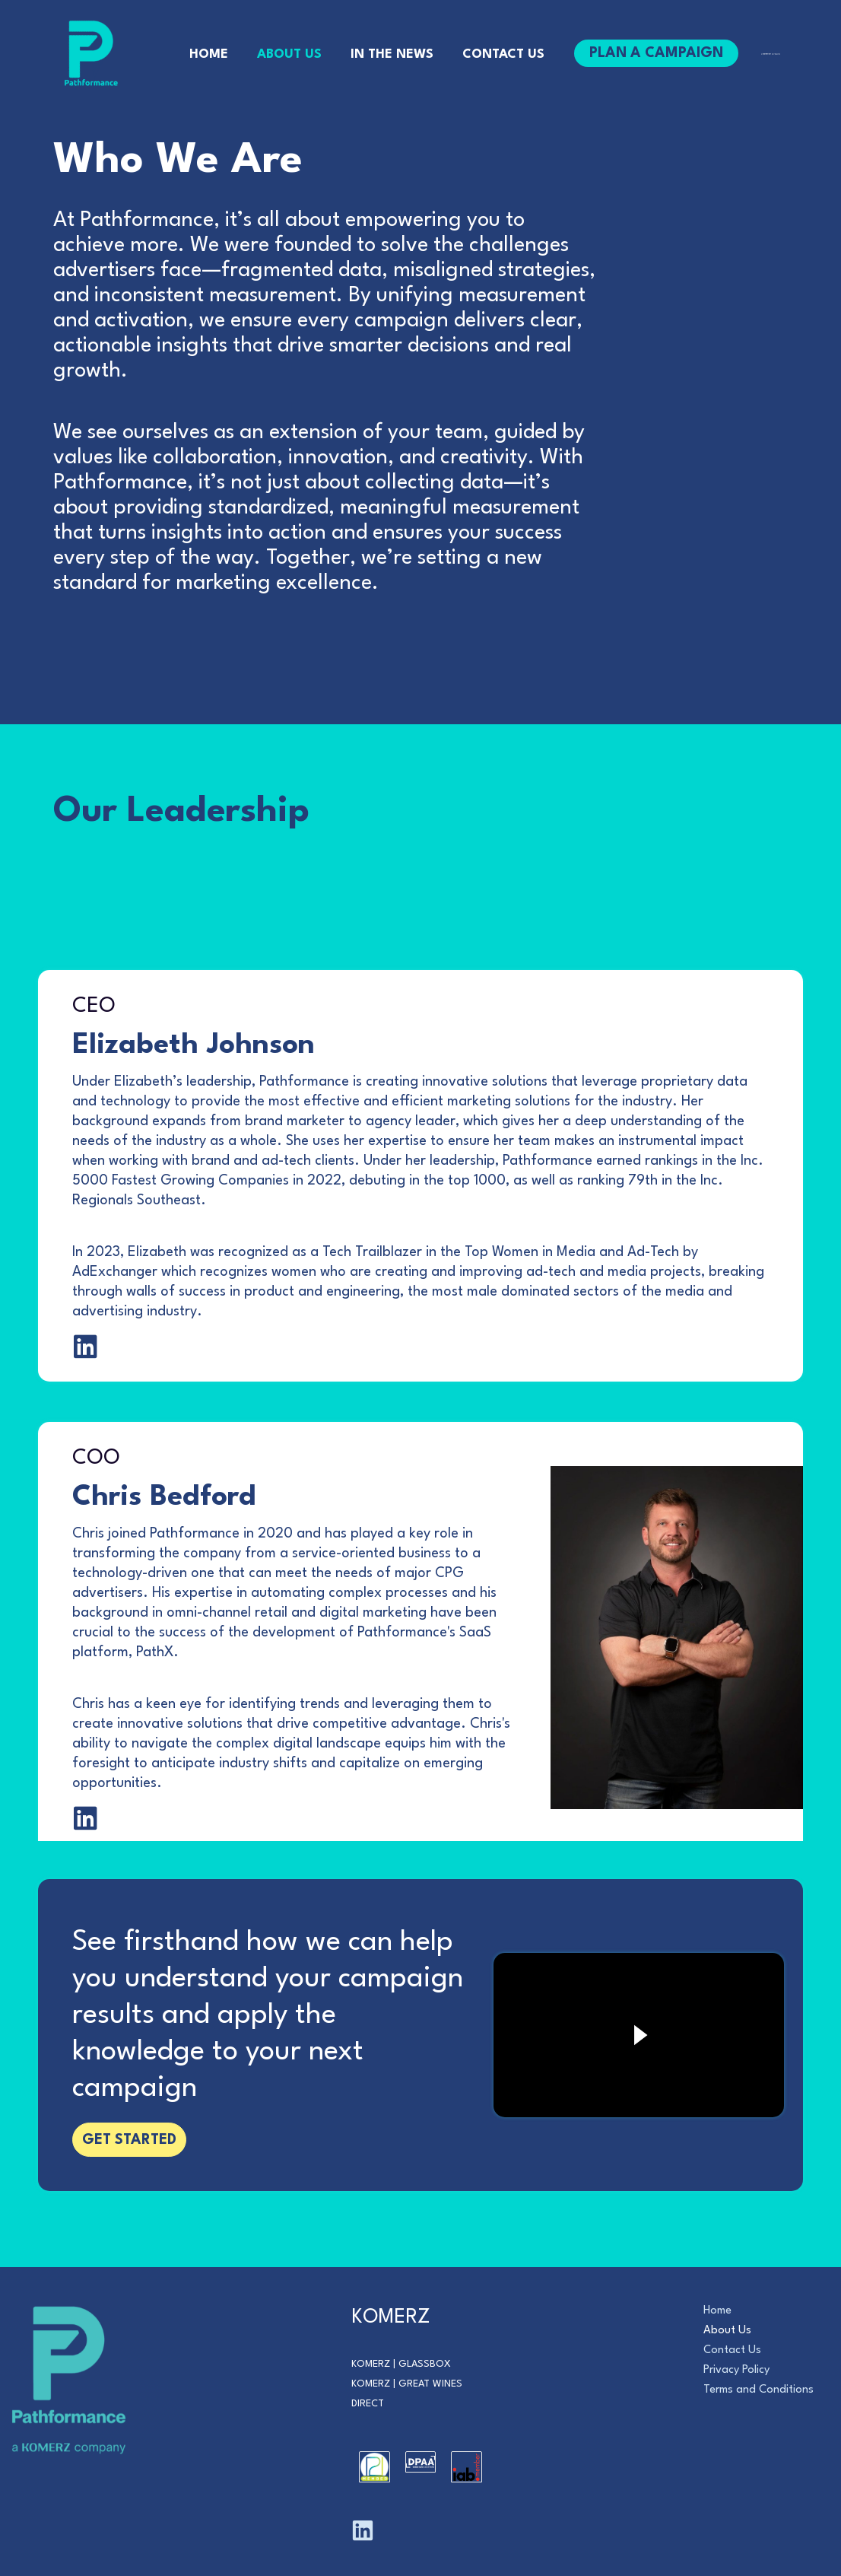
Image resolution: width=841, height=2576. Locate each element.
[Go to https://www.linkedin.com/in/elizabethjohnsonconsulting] (85, 1455)
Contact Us (732, 2350)
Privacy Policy (736, 2370)
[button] (650, 53)
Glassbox (424, 2364)
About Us (727, 2330)
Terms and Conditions (758, 2390)
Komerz (370, 2364)
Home (717, 2311)
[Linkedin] (362, 2530)
